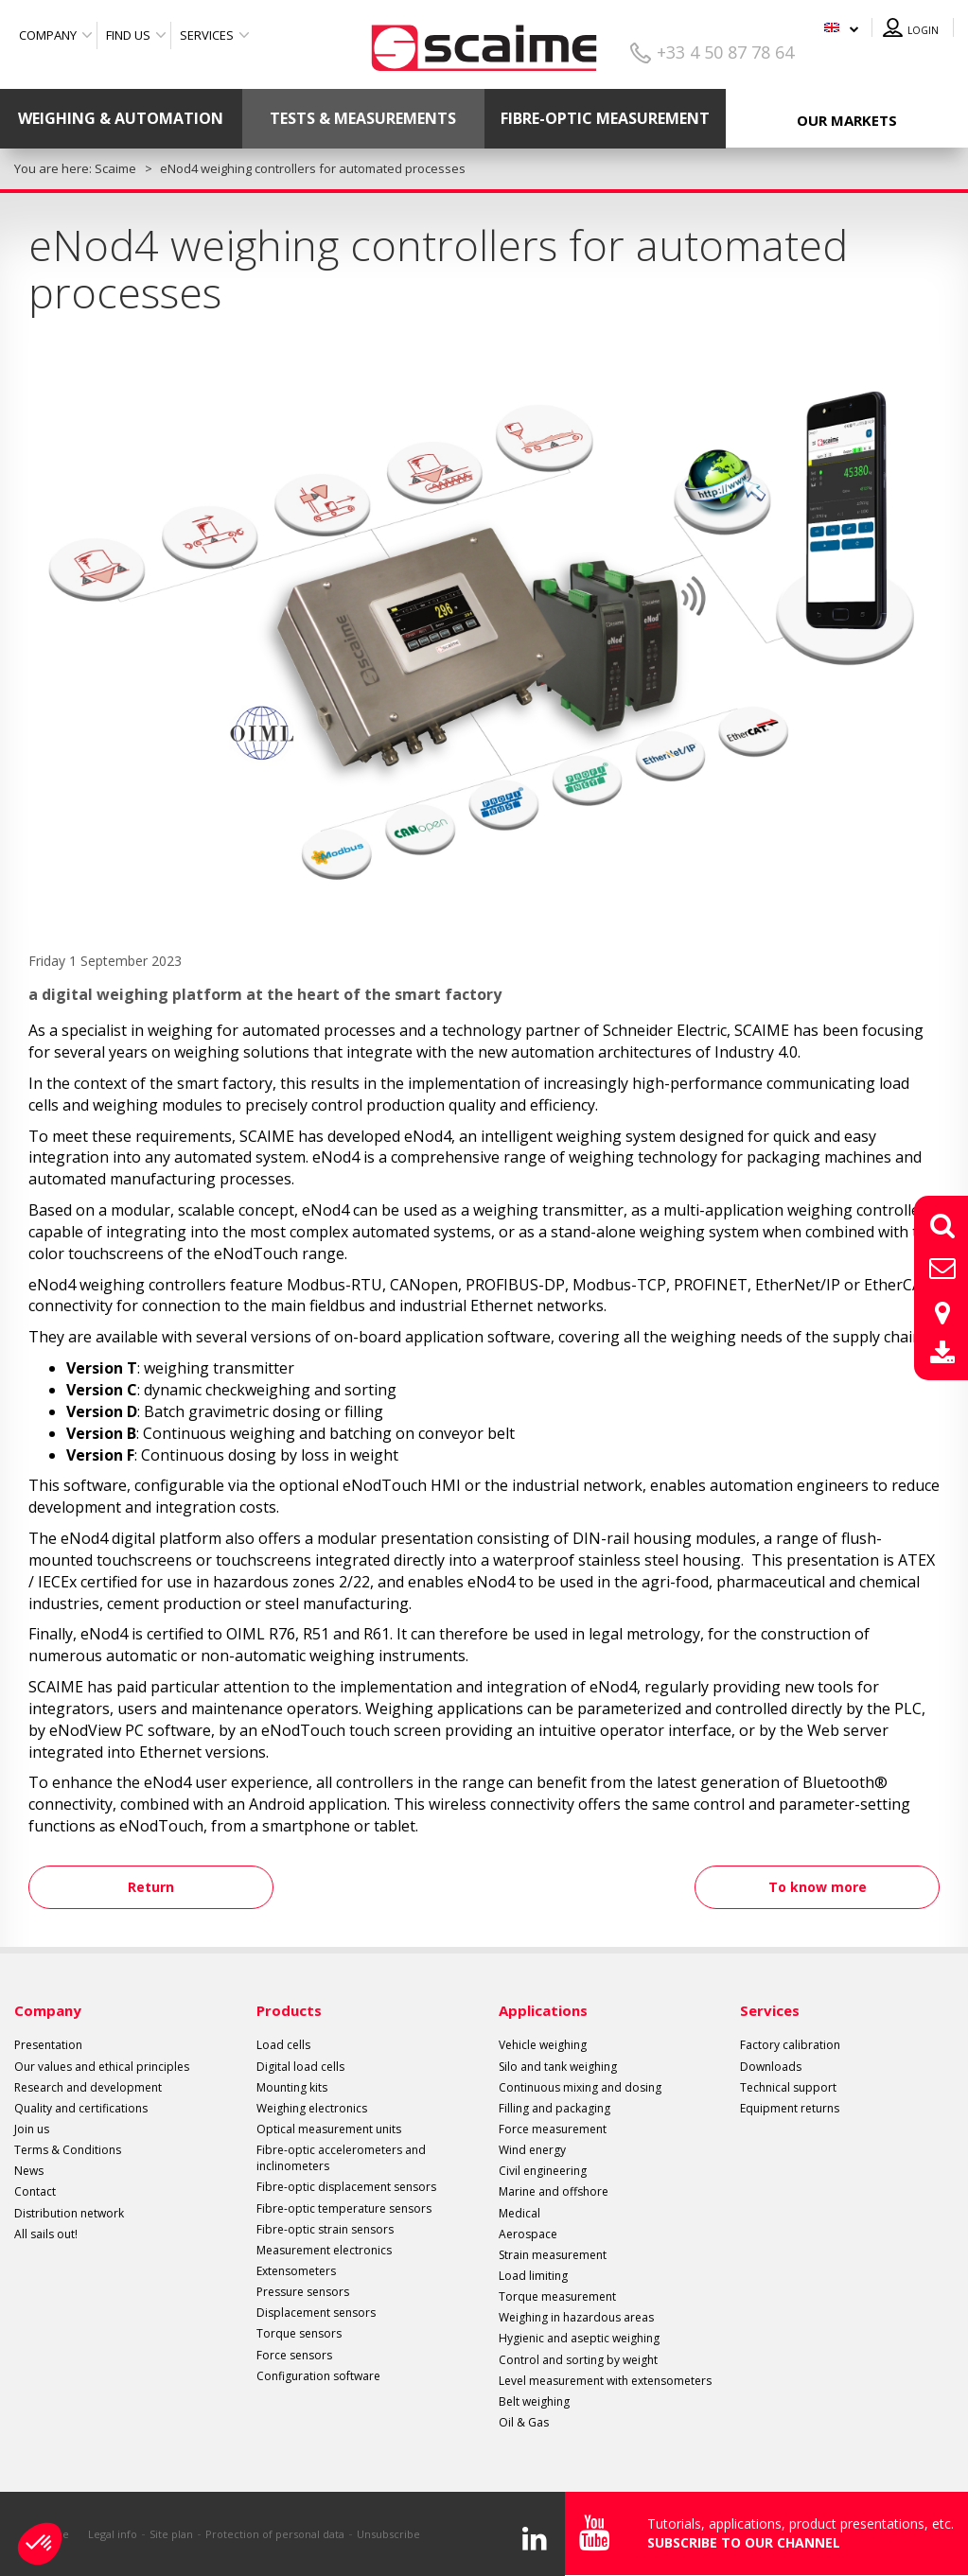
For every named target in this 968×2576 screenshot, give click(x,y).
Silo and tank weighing (558, 2067)
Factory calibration (790, 2045)
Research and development (88, 2087)
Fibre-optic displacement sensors (346, 2187)
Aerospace (528, 2234)
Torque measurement (557, 2296)
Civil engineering (543, 2171)
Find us (128, 35)
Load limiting (533, 2276)
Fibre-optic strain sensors (325, 2229)
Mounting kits (291, 2087)
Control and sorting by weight (578, 2360)
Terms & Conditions (67, 2150)
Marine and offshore (553, 2191)
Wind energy (532, 2150)
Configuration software (318, 2376)
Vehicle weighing (543, 2045)
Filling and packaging (554, 2108)
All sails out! (46, 2234)
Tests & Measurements (363, 118)
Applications (543, 2010)
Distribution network (69, 2213)
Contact (35, 2191)
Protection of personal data (274, 2534)
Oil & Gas (524, 2422)
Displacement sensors (316, 2312)
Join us (31, 2129)
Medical (519, 2213)
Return (156, 1887)
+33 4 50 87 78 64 (725, 52)
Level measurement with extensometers (605, 2381)
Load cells (283, 2045)
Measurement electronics (324, 2250)
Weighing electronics (311, 2108)
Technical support (788, 2087)
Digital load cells (300, 2067)
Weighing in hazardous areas (576, 2317)
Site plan (171, 2534)
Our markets (847, 120)
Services (207, 35)
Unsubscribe (388, 2534)
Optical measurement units (328, 2129)
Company (48, 35)
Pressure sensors (302, 2292)
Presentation (48, 2045)
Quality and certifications (81, 2108)
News (29, 2171)
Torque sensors (299, 2333)
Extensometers (296, 2271)
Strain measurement (553, 2255)
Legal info (112, 2534)
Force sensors (294, 2355)
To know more (812, 1887)
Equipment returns (789, 2108)
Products (289, 2010)
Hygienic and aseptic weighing (579, 2338)
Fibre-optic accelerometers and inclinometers (341, 2158)
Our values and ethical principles (101, 2067)
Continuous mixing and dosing (580, 2087)
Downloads (770, 2067)
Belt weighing (534, 2401)
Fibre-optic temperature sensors (343, 2208)
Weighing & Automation (120, 118)
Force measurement (553, 2129)
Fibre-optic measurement (605, 118)
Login (923, 30)
